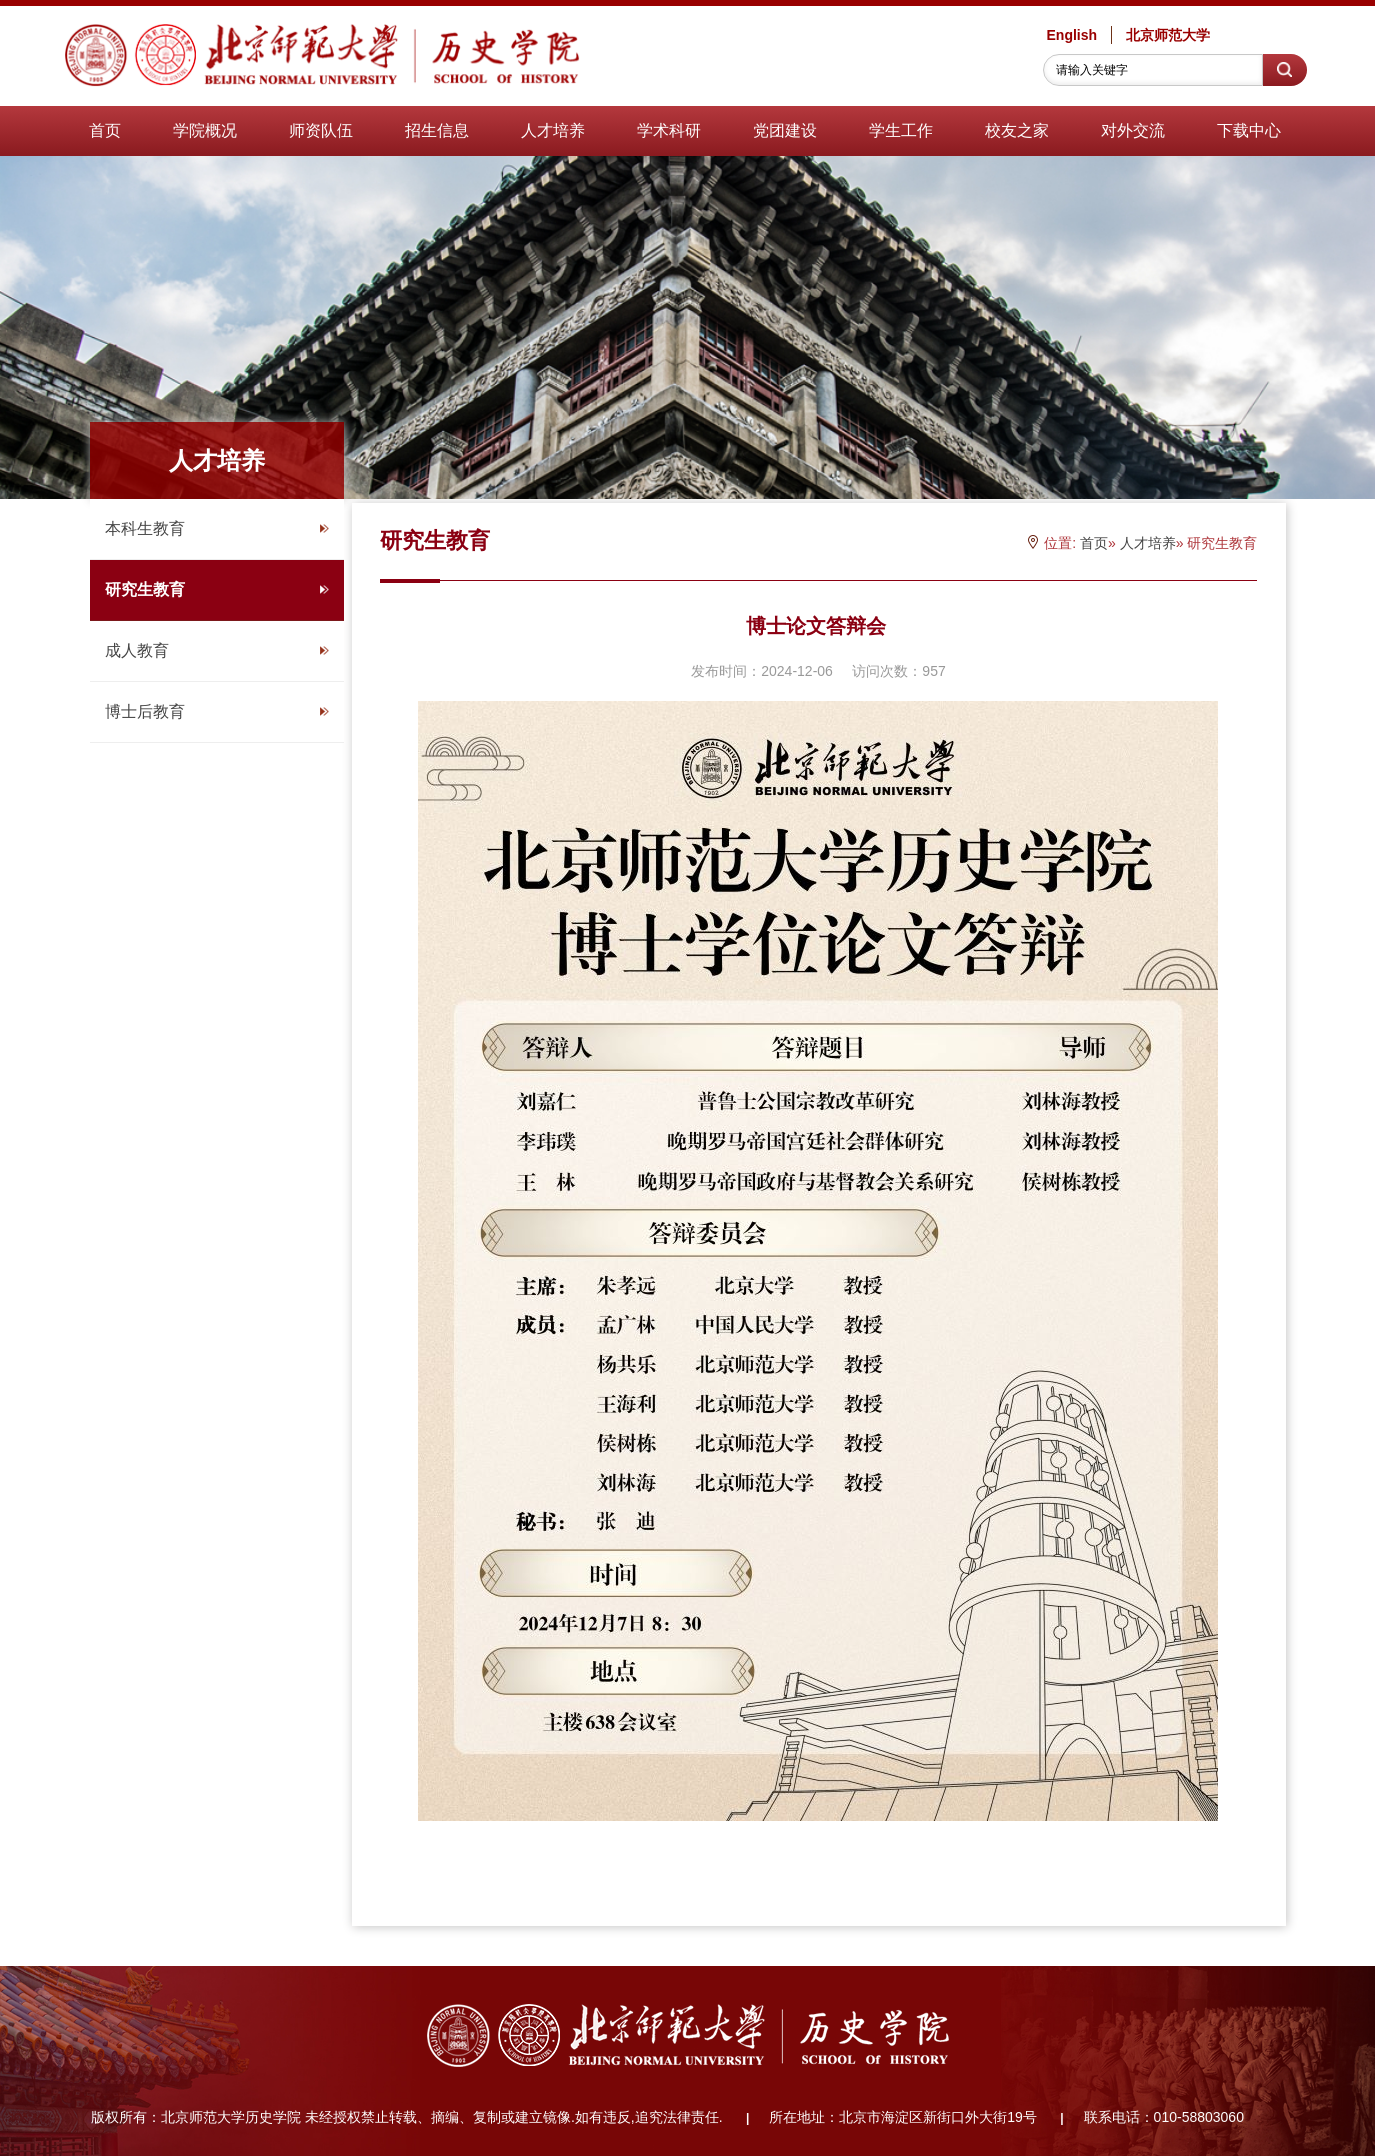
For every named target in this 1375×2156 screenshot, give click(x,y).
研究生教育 (217, 589)
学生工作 (901, 130)
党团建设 (785, 130)
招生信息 (437, 130)
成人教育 (217, 650)
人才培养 (553, 130)
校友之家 (1017, 130)
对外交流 (1133, 130)
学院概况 (205, 130)
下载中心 (1249, 130)
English (1072, 35)
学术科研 (669, 130)
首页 (105, 130)
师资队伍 (321, 130)
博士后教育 (217, 711)
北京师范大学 (1168, 35)
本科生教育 (217, 528)
